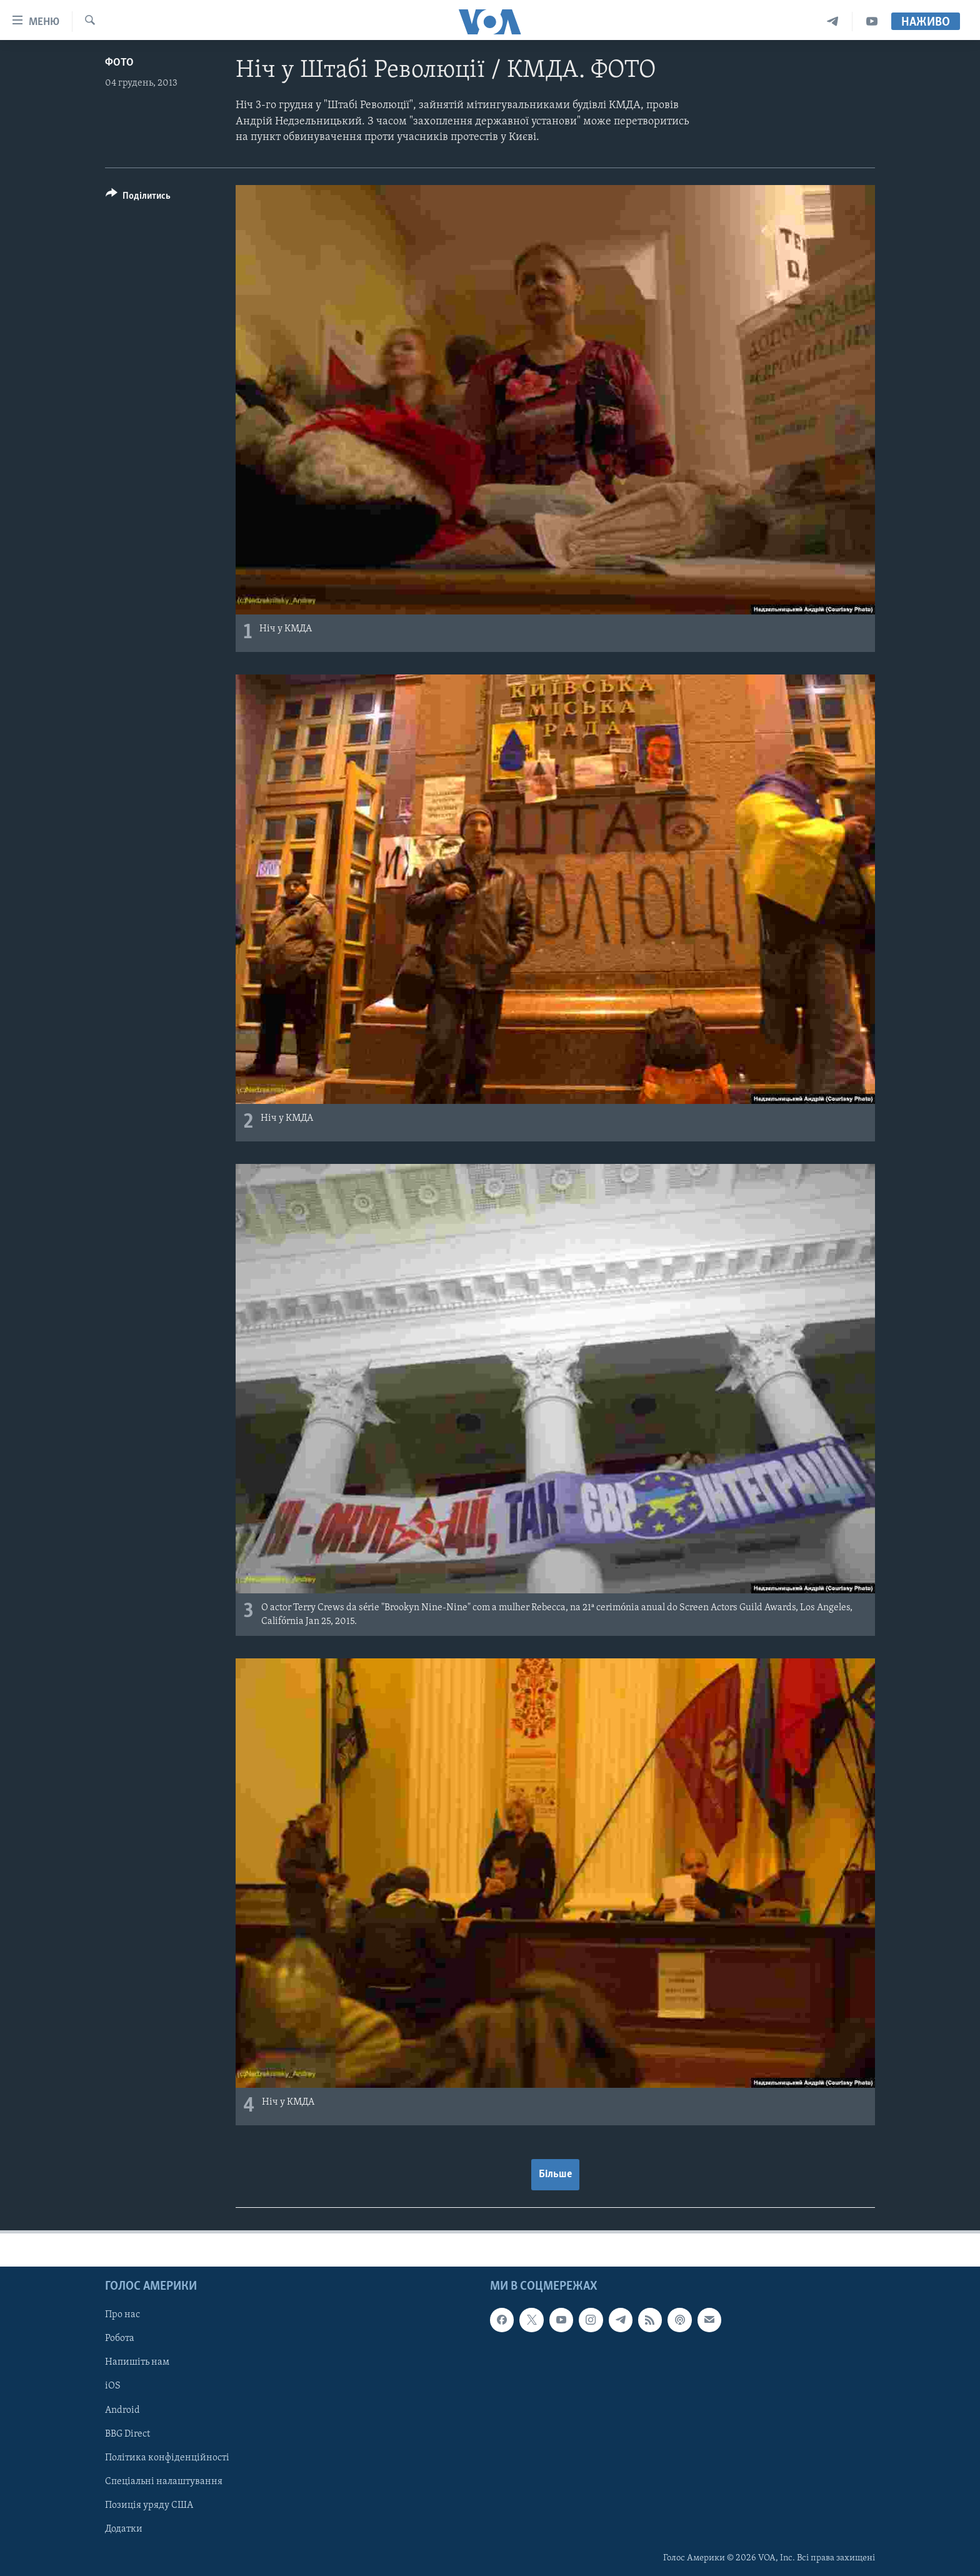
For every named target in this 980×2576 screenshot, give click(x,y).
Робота (119, 2338)
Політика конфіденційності (167, 2457)
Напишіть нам (137, 2362)
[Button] (138, 198)
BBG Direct (127, 2433)
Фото (119, 63)
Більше (555, 2174)
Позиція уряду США (149, 2505)
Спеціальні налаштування (163, 2481)
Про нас (122, 2315)
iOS (113, 2386)
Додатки (123, 2528)
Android (122, 2410)
